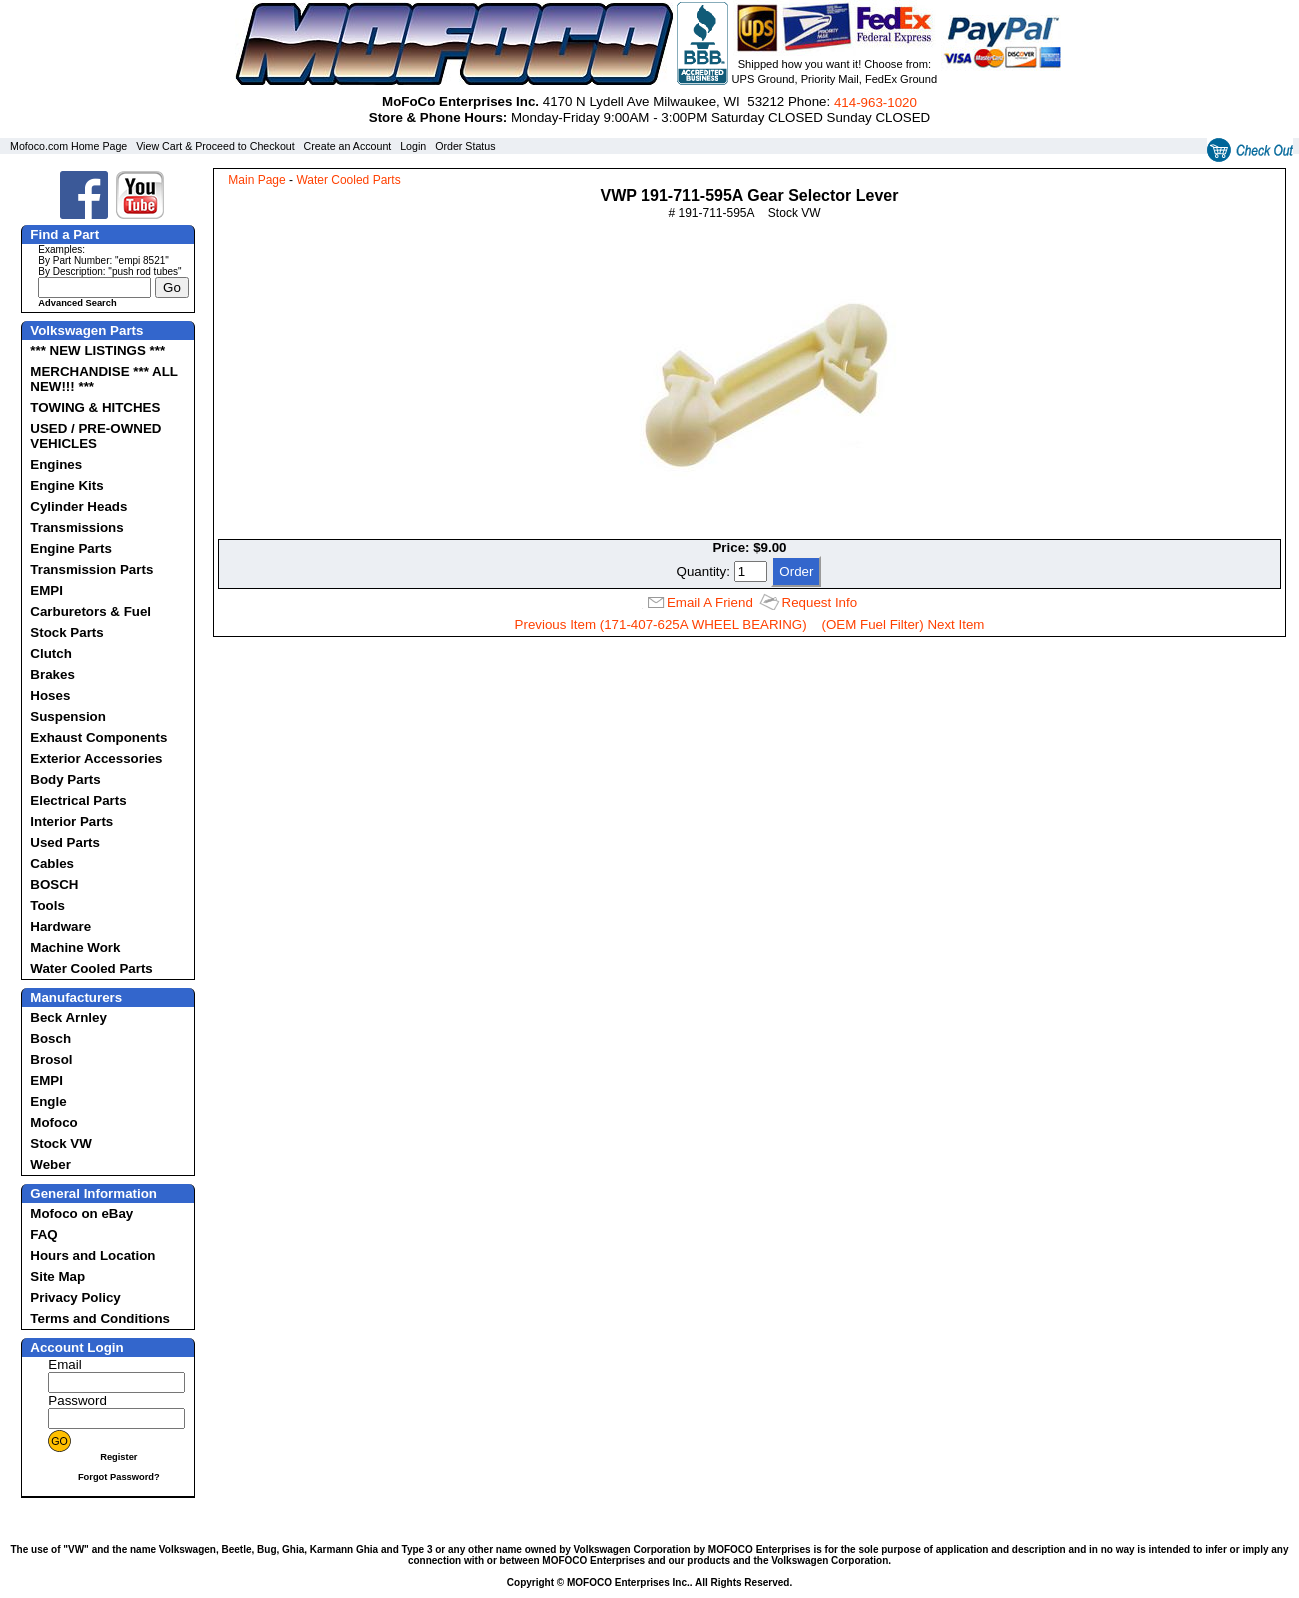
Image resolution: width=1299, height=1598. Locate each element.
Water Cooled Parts (91, 968)
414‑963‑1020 (875, 102)
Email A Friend (710, 602)
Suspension (68, 716)
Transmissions (76, 527)
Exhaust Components (98, 737)
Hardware (60, 926)
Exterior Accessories (96, 758)
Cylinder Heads (78, 506)
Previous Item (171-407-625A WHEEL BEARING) (661, 624)
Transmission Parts (91, 569)
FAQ (43, 1234)
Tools (47, 905)
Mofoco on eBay (81, 1213)
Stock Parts (66, 632)
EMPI (46, 590)
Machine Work (75, 947)
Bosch (50, 1038)
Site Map (57, 1276)
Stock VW (60, 1143)
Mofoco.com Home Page (68, 146)
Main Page (256, 180)
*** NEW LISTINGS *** (97, 350)
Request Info (820, 602)
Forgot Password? (119, 1477)
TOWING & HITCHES (95, 407)
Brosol (51, 1059)
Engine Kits (66, 485)
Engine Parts (70, 548)
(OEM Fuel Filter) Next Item (903, 624)
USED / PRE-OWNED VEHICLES (95, 436)
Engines (56, 464)
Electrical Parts (78, 800)
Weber (50, 1164)
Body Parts (65, 779)
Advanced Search (77, 303)
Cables (52, 863)
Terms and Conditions (100, 1318)
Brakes (52, 674)
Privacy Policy (75, 1297)
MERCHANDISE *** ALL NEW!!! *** (103, 379)
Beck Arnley (68, 1017)
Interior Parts (71, 821)
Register (118, 1457)
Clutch (50, 653)
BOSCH (54, 884)
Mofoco (53, 1122)
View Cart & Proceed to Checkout (215, 146)
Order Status (465, 146)
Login (413, 146)
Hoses (50, 695)
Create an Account (348, 146)
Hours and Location (92, 1255)
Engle (48, 1101)
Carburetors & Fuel (90, 611)
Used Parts (65, 842)
